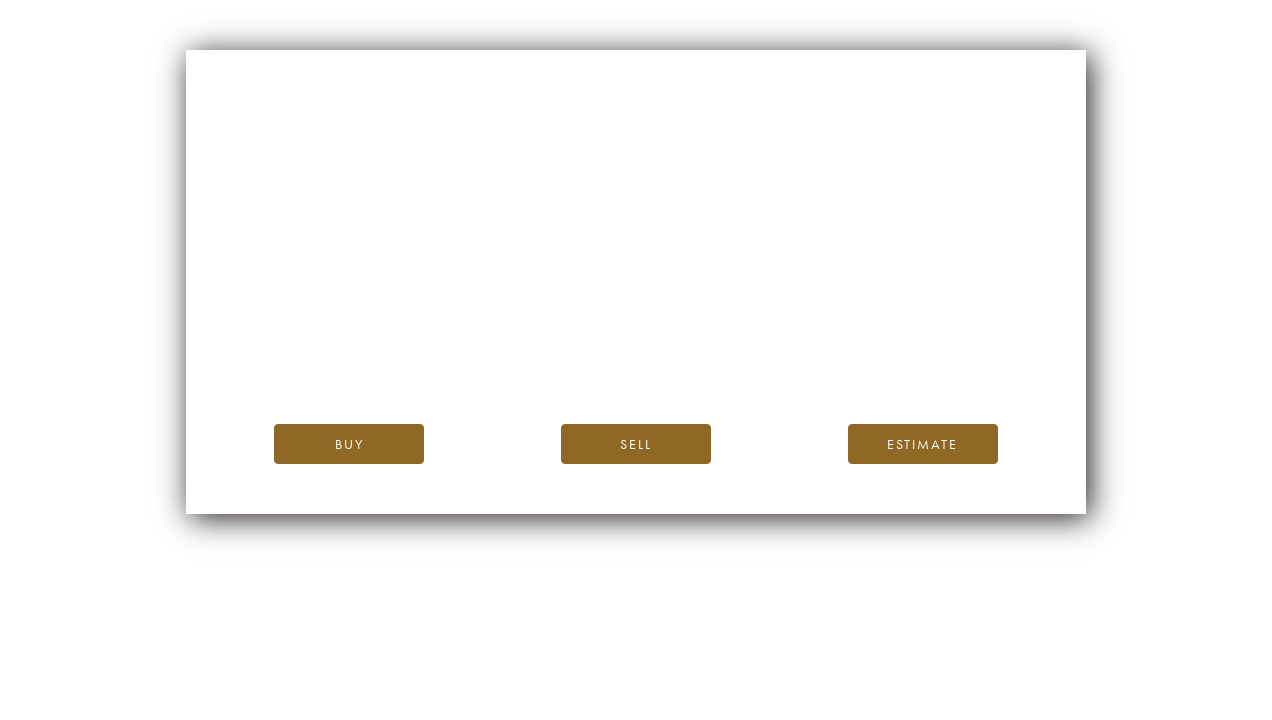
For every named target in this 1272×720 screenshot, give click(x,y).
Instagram (870, 361)
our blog (580, 361)
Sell (636, 444)
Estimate (922, 444)
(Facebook (794, 361)
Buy (349, 444)
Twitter (958, 361)
